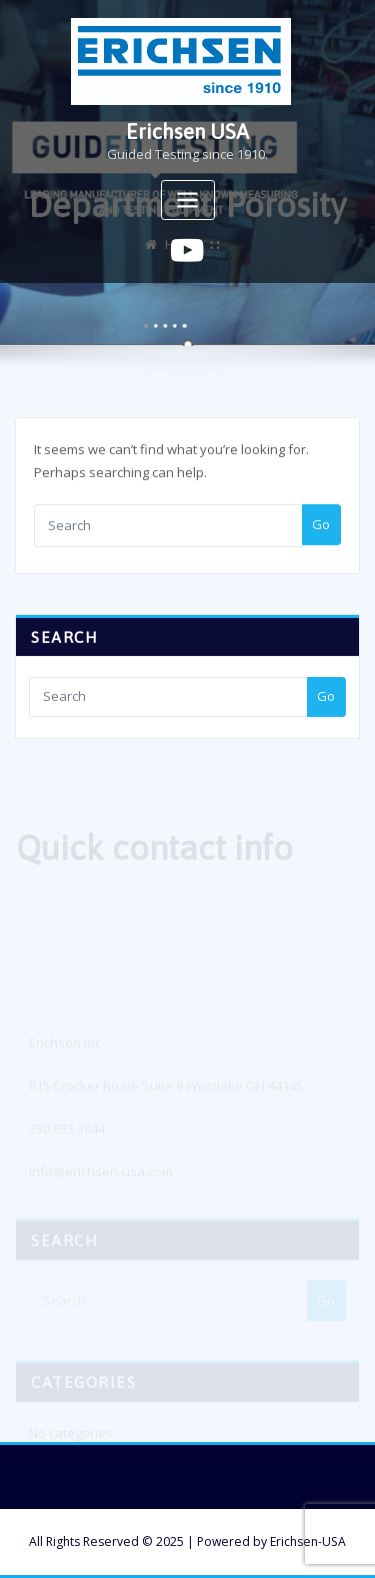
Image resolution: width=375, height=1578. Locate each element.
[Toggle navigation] (188, 200)
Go (321, 532)
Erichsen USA (187, 131)
